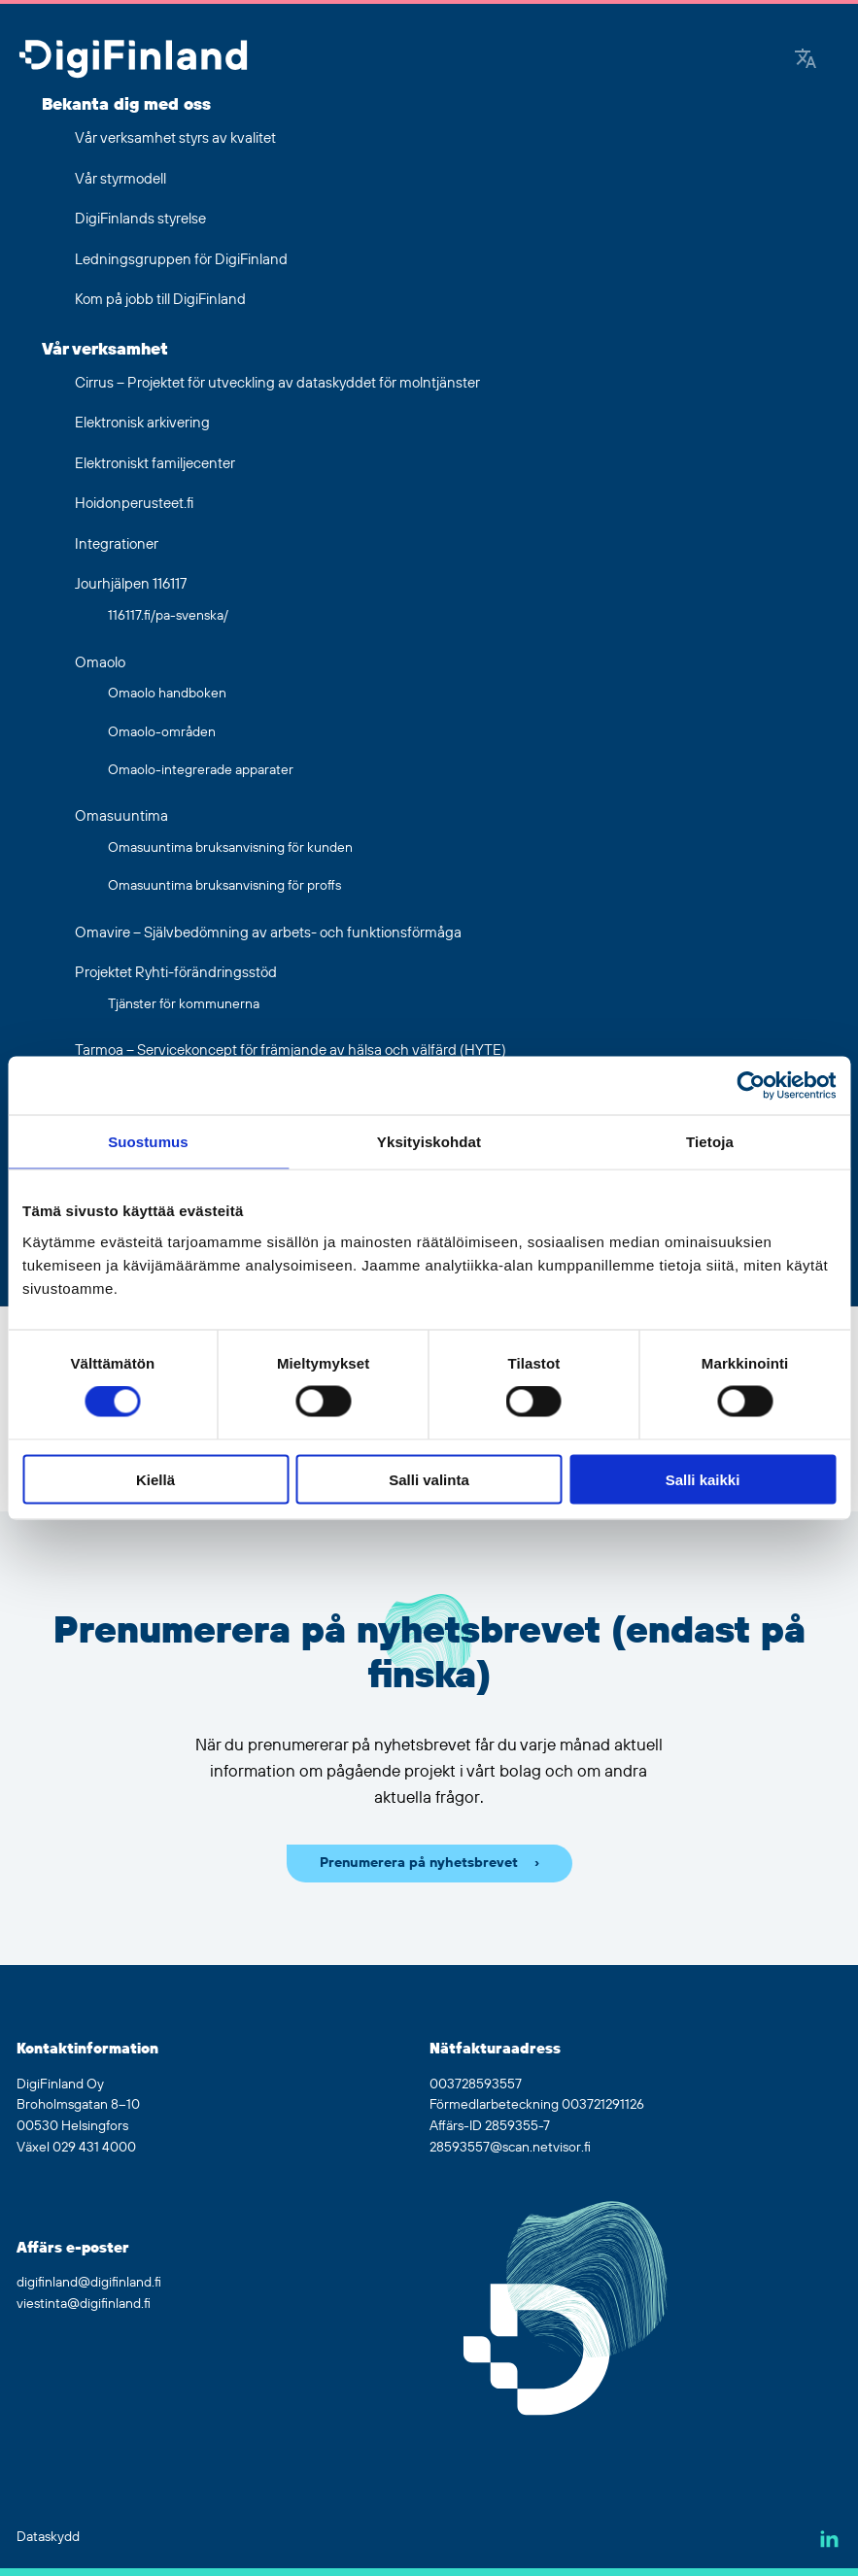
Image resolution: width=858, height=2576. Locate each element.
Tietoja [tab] (710, 1142)
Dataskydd (48, 2537)
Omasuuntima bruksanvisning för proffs (224, 886)
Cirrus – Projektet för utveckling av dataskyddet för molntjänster (277, 383)
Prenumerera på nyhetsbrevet (419, 1863)
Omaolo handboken (167, 693)
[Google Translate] (805, 61)
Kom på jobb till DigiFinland (160, 299)
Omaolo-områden (162, 732)
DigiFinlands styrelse (140, 219)
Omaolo (100, 663)
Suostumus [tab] (148, 1142)
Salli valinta (429, 1479)
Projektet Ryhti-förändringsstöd (176, 973)
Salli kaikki (703, 1479)
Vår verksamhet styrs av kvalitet (175, 138)
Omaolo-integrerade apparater (200, 770)
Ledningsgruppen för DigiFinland (181, 260)
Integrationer (116, 544)
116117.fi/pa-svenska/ (168, 616)
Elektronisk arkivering (142, 423)
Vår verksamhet (105, 349)
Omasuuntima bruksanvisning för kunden (230, 848)
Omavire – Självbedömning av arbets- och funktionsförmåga (268, 933)
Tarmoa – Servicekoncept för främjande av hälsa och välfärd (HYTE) (290, 1050)
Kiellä (155, 1479)
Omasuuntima (121, 816)
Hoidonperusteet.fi (134, 503)
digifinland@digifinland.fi (89, 2282)
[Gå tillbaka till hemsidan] (133, 61)
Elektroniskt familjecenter (155, 464)
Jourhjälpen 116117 (131, 584)
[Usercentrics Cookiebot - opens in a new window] (751, 1086)
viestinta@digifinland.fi (84, 2304)
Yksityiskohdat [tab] (429, 1142)
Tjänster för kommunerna (183, 1004)
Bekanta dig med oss (126, 105)
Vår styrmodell (120, 179)
